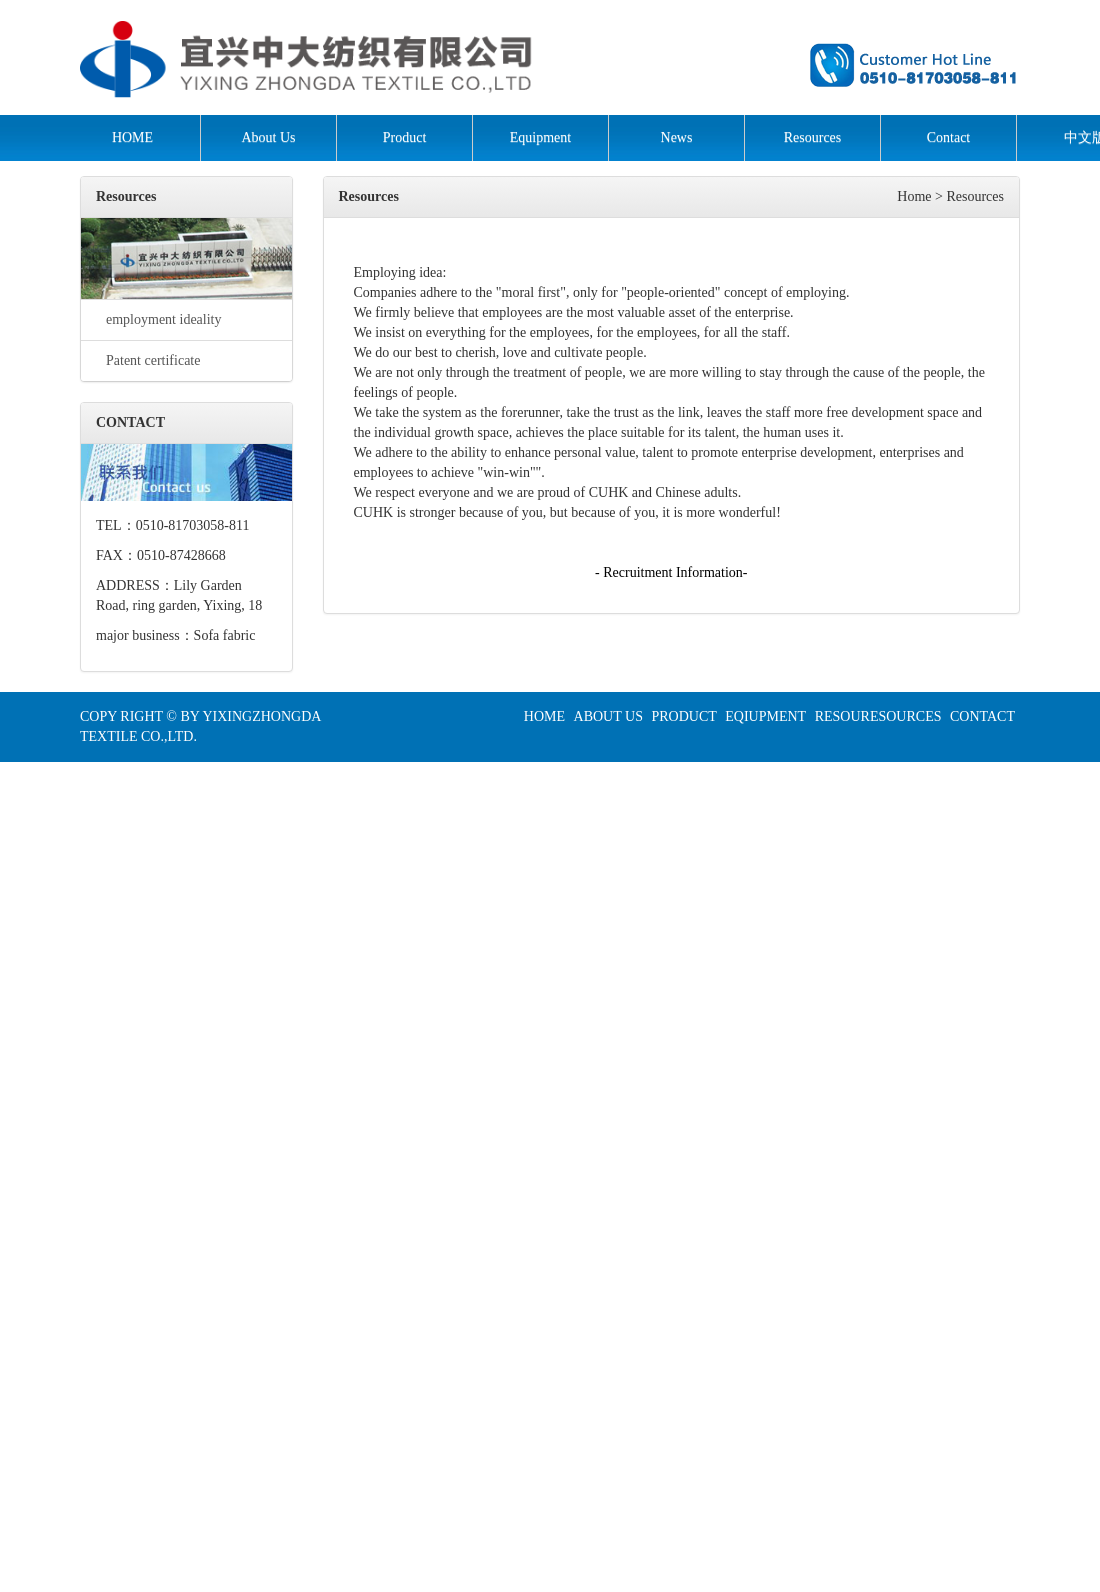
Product (405, 137)
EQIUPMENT (765, 716)
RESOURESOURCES (878, 716)
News (677, 137)
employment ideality (158, 319)
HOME (132, 137)
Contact (949, 137)
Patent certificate (148, 360)
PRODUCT (683, 716)
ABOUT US (608, 716)
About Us (268, 137)
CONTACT (982, 716)
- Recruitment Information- (671, 572)
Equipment (540, 137)
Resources (813, 137)
